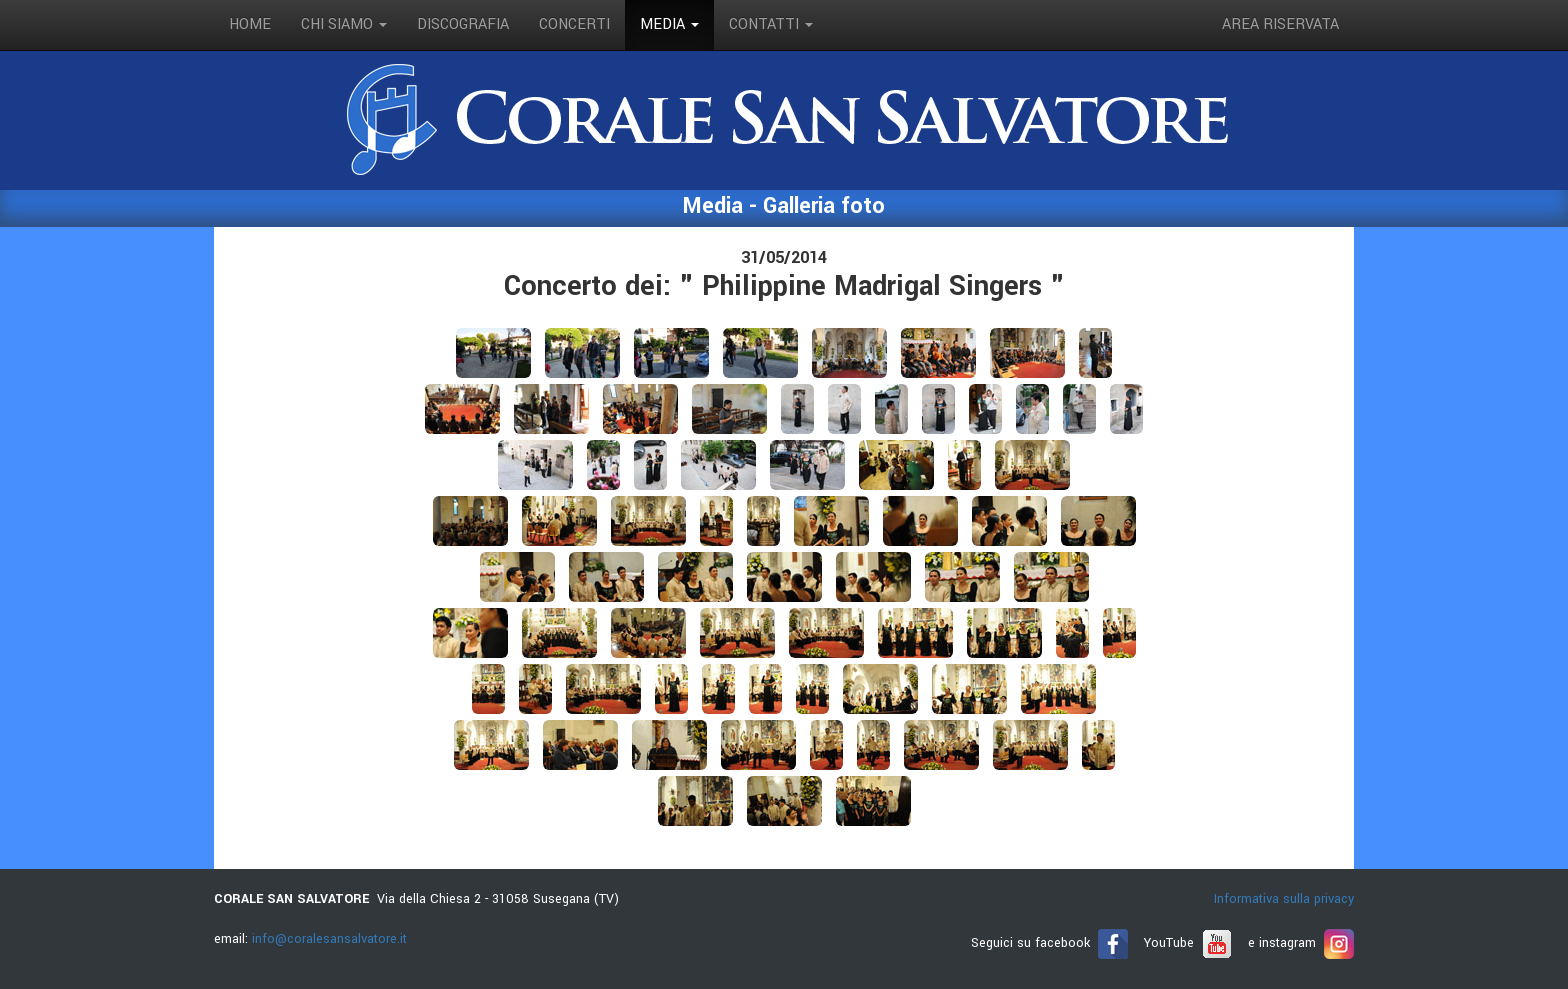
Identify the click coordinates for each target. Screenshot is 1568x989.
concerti (574, 24)
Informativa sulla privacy (1284, 899)
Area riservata (1280, 24)
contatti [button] (771, 24)
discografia (463, 24)
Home (250, 24)
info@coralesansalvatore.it (329, 939)
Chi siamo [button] (344, 24)
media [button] (669, 24)
